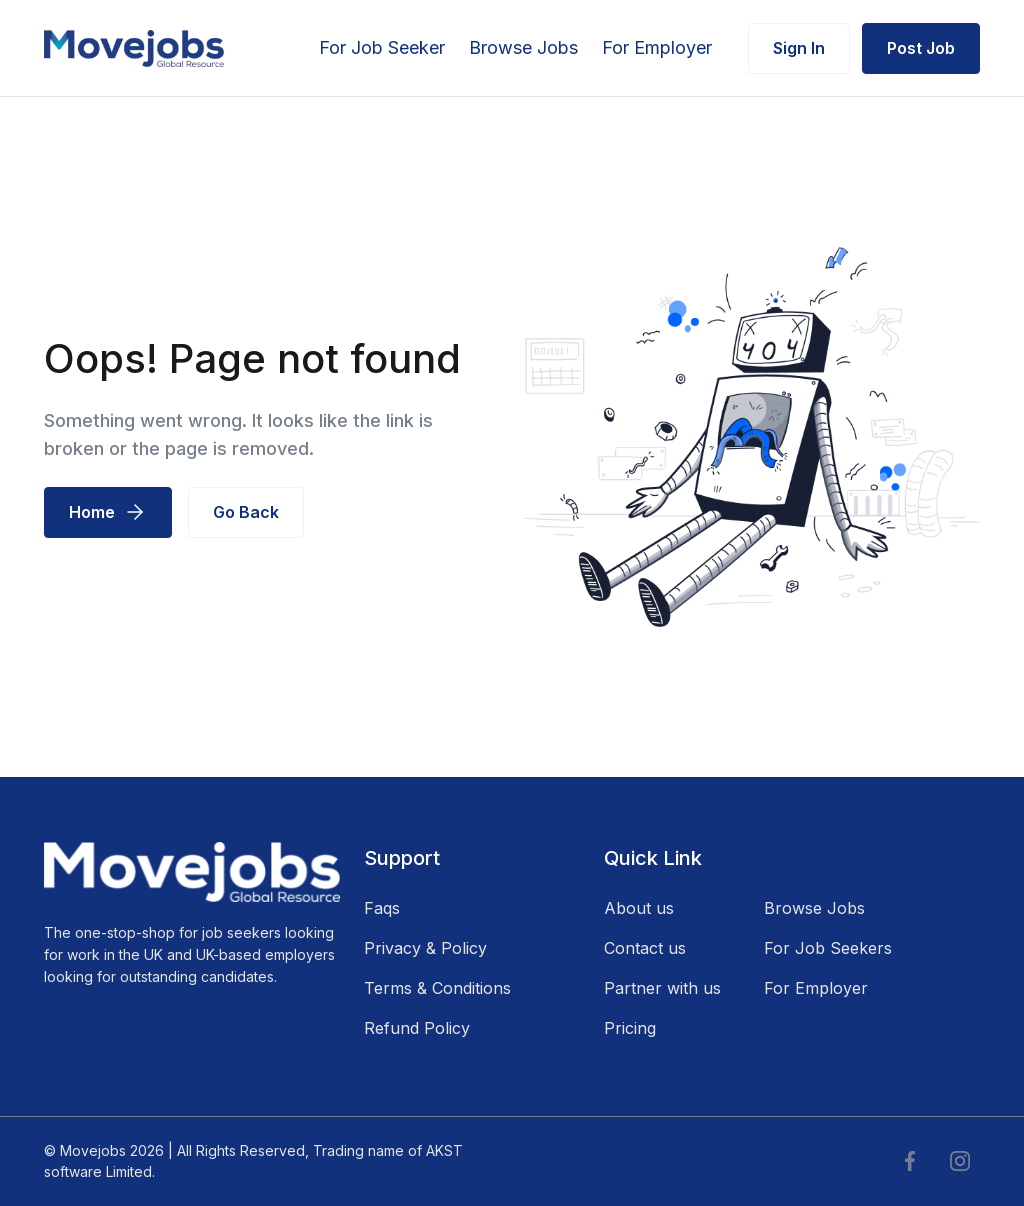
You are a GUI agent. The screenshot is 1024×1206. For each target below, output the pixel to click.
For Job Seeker (382, 47)
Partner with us (662, 988)
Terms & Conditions (437, 988)
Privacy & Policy (425, 948)
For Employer (657, 47)
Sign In (799, 48)
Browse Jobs (523, 47)
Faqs (382, 908)
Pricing (630, 1028)
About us (639, 908)
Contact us (645, 948)
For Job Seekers (828, 948)
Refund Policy (417, 1028)
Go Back (246, 512)
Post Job (921, 48)
